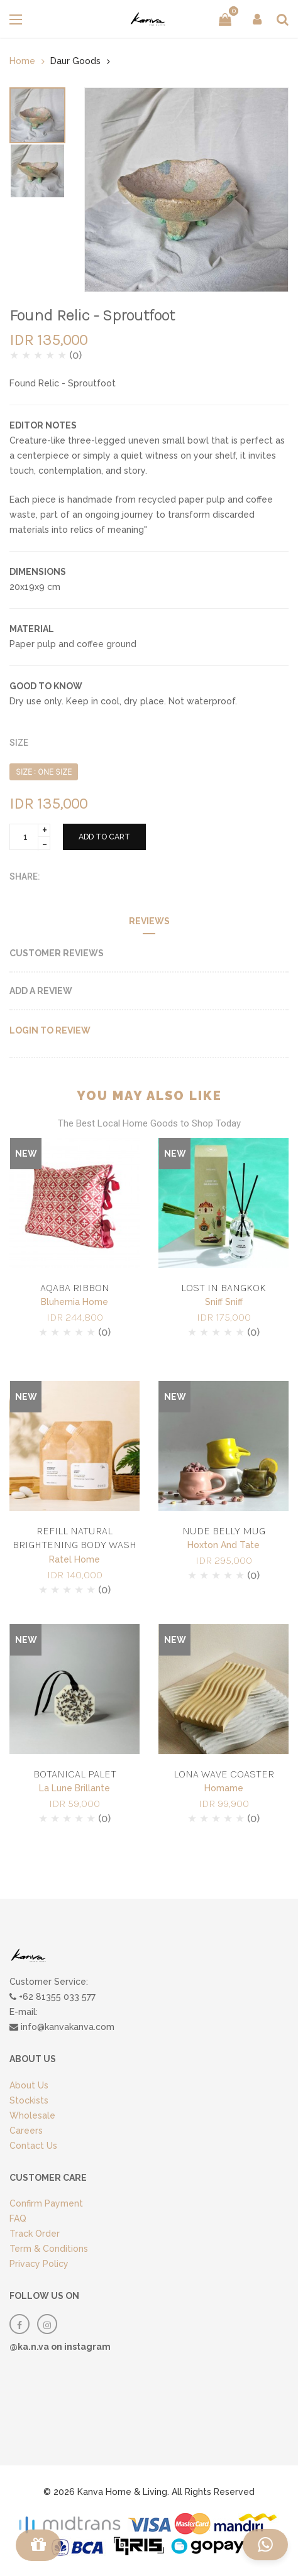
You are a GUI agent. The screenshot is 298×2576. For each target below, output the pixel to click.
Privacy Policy (39, 2264)
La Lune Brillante (74, 1788)
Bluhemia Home (74, 1302)
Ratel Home (74, 1559)
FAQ (17, 2218)
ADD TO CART (104, 836)
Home (22, 61)
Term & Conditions (48, 2249)
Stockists (28, 2100)
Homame (223, 1788)
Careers (26, 2131)
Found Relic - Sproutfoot (92, 315)
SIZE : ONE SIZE (44, 772)
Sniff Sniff (224, 1302)
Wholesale (32, 2115)
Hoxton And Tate (223, 1545)
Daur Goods (75, 61)
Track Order (34, 2234)
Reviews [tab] (149, 921)
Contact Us (33, 2146)
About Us (28, 2085)
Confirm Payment (46, 2203)
